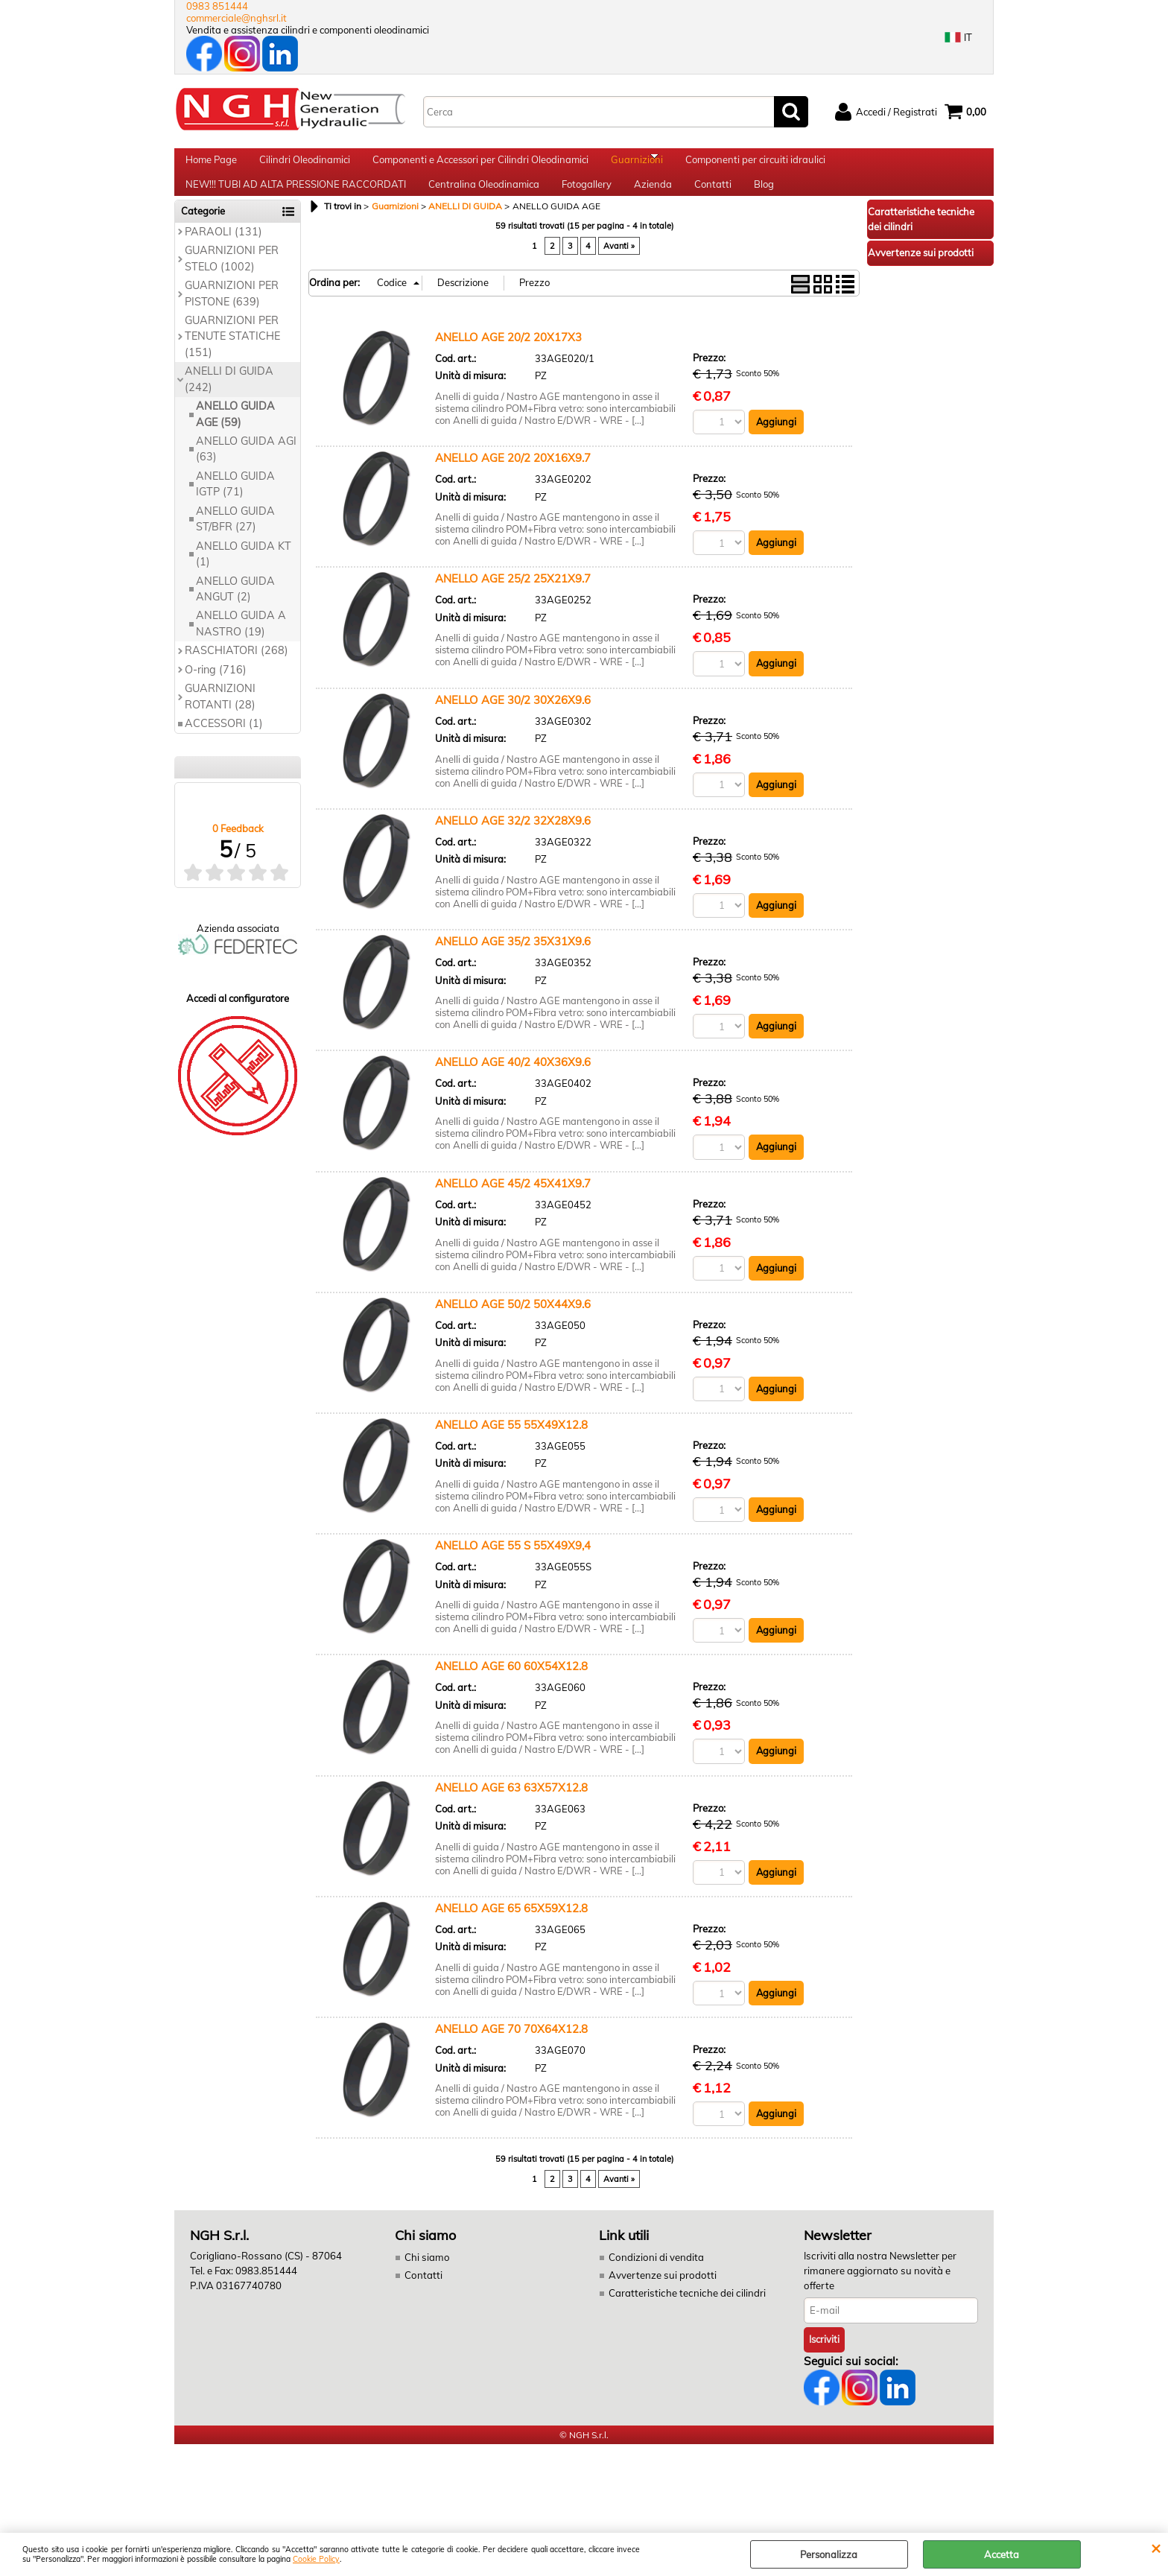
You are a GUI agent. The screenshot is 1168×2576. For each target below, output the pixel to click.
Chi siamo (426, 2286)
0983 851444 (217, 6)
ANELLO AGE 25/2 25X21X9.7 (513, 604)
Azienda (653, 203)
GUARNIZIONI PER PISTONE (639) (232, 319)
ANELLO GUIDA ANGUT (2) (235, 614)
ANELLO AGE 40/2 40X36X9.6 (513, 1089)
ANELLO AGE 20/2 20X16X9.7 (513, 484)
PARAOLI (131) (223, 257)
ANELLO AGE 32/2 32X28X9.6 (513, 847)
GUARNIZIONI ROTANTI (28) (220, 722)
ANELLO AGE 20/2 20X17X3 (508, 362)
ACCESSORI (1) (224, 749)
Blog (764, 203)
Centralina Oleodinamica (483, 203)
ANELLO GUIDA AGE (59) (235, 439)
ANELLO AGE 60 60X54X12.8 (511, 1694)
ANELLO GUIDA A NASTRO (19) (241, 649)
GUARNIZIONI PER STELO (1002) (232, 284)
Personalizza (828, 2554)
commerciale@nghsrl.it (236, 18)
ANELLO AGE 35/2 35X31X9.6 (513, 968)
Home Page (211, 166)
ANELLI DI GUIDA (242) (229, 404)
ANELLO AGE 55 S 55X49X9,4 (513, 1573)
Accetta (1001, 2554)
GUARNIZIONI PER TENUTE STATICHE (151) (232, 362)
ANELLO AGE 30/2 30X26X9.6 (513, 726)
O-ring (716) (216, 695)
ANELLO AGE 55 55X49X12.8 (511, 1452)
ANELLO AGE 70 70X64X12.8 (511, 2057)
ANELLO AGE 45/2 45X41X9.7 (513, 1210)
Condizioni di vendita (655, 2286)
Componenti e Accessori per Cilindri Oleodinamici (480, 166)
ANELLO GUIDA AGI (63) (246, 474)
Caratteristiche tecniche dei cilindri (685, 2321)
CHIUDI (1156, 2547)
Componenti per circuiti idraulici (755, 166)
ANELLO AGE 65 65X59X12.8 (511, 1936)
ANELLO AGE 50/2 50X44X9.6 (513, 1331)
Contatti (712, 203)
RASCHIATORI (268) (236, 676)
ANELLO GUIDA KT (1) (243, 579)
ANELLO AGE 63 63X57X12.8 (511, 1815)
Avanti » (619, 272)
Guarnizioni (637, 166)
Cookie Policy (316, 2559)
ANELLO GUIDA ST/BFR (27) (235, 544)
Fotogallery (587, 203)
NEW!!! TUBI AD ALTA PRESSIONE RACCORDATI (295, 203)
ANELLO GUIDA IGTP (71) (235, 509)
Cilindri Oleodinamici (304, 166)
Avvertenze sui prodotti (661, 2303)
